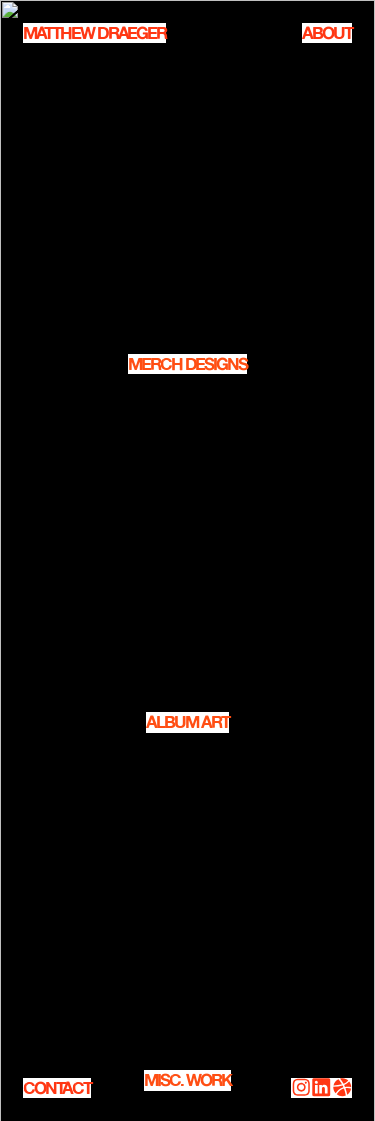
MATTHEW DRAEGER (94, 33)
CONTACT (57, 1088)
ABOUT (327, 33)
